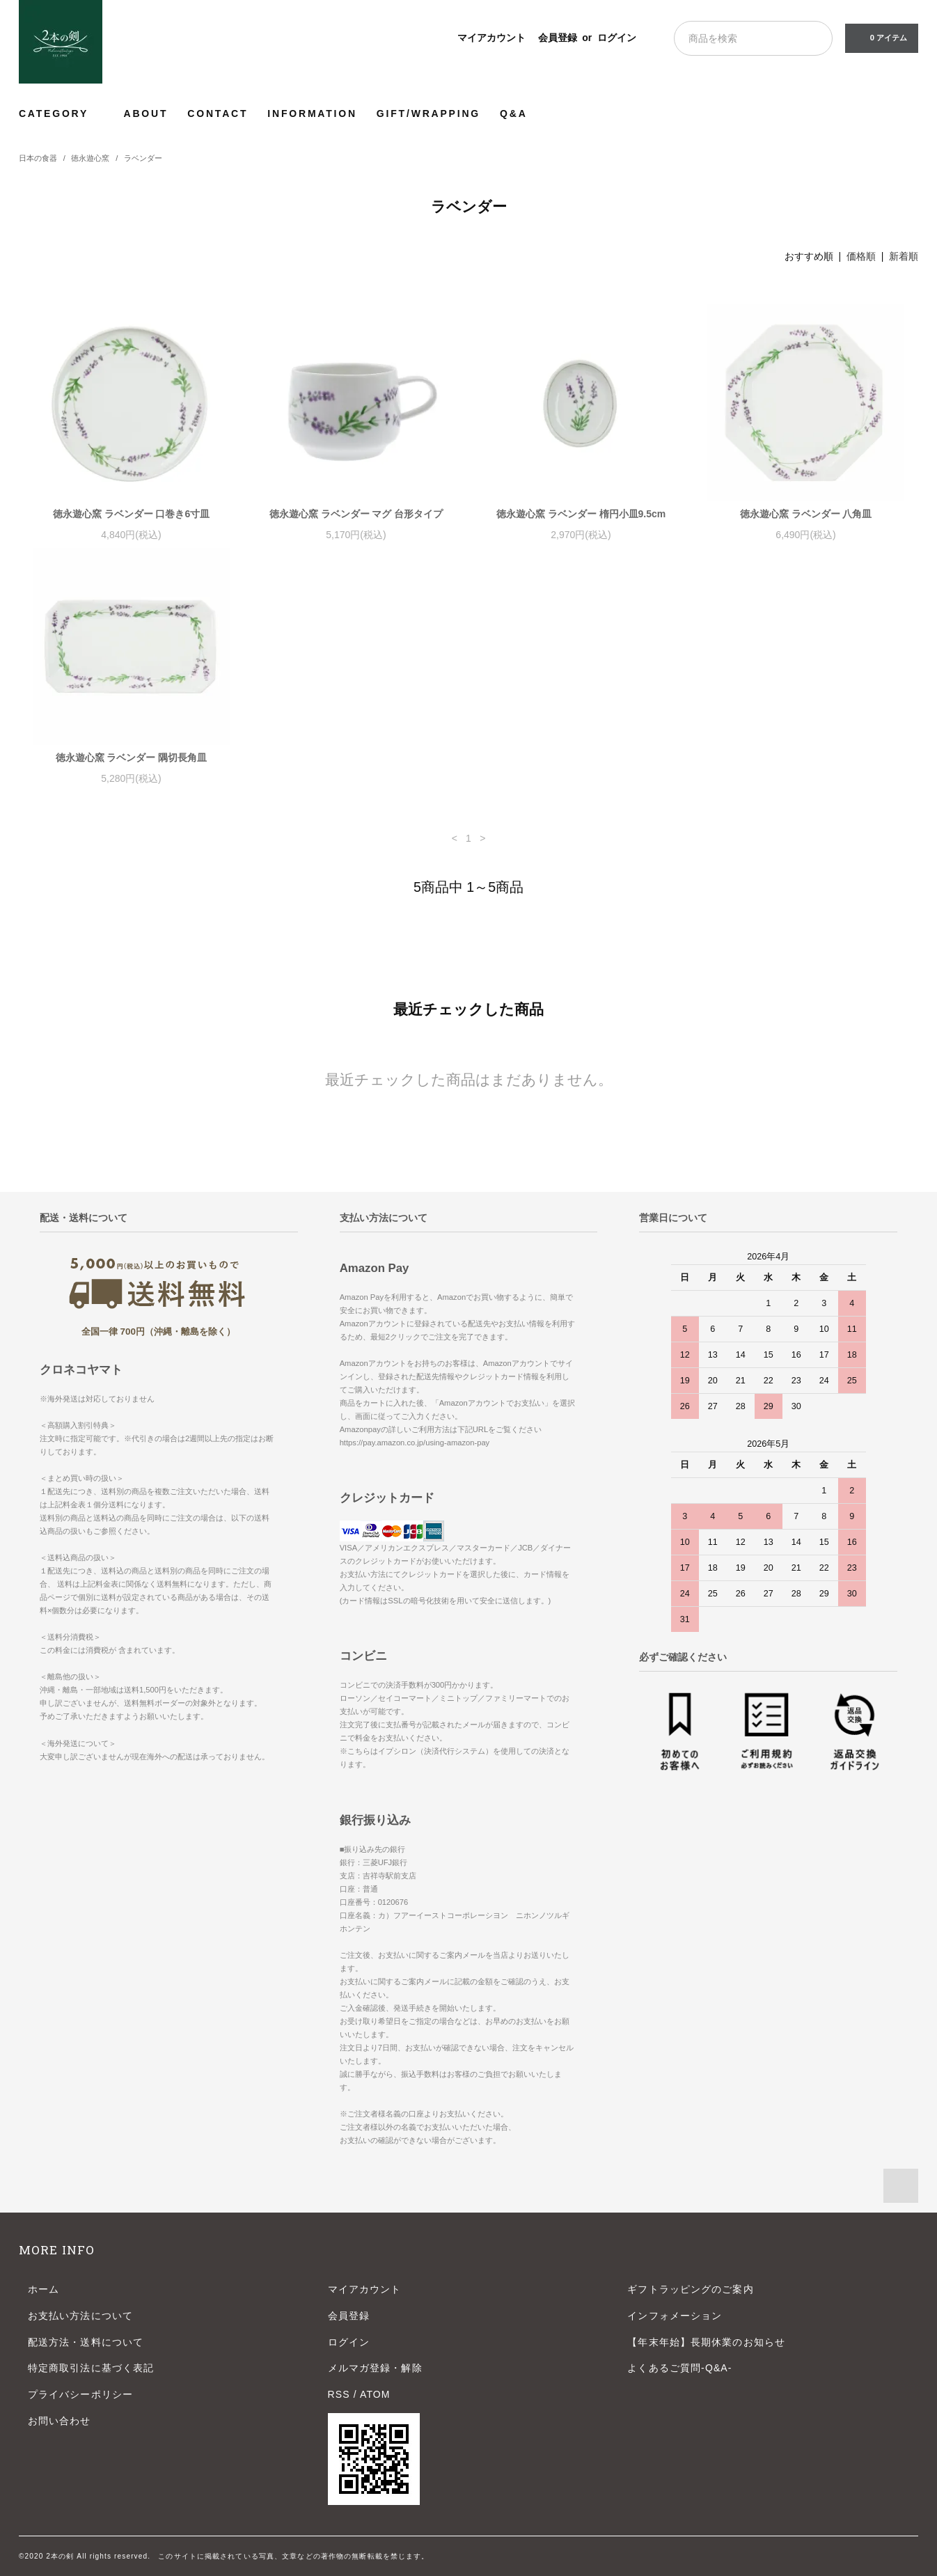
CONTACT (217, 113)
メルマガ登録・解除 (375, 2367)
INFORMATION (312, 113)
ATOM (375, 2394)
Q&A (514, 113)
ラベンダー (143, 158)
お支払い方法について (80, 2315)
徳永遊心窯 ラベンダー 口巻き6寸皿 (131, 513)
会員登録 (557, 37)
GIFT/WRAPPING (428, 113)
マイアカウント (491, 37)
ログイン (616, 37)
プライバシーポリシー (80, 2394)
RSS (339, 2394)
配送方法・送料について (85, 2342)
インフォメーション (674, 2315)
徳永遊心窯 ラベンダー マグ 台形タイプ (356, 513)
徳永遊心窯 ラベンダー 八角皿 (806, 513)
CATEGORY (61, 113)
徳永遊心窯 (90, 158)
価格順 (861, 256)
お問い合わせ (59, 2420)
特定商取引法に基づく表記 (91, 2367)
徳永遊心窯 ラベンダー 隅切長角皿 (131, 757)
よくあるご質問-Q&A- (679, 2367)
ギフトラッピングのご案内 (690, 2289)
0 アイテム (880, 37)
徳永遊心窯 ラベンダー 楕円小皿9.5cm (581, 513)
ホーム (43, 2289)
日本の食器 (38, 158)
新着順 (903, 256)
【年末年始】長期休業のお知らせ (706, 2342)
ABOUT (146, 113)
